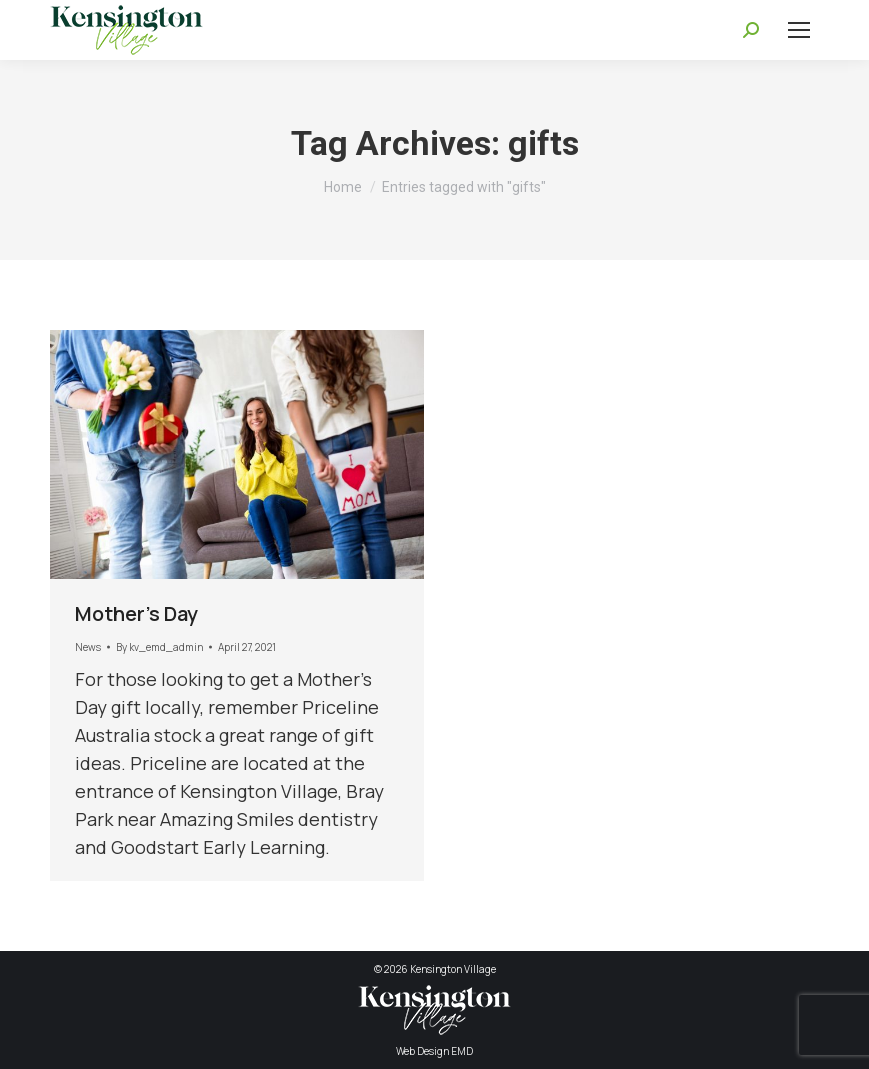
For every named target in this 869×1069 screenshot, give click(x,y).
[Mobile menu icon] (799, 30)
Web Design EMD (434, 1051)
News (88, 647)
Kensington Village (453, 969)
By (159, 647)
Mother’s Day (136, 613)
